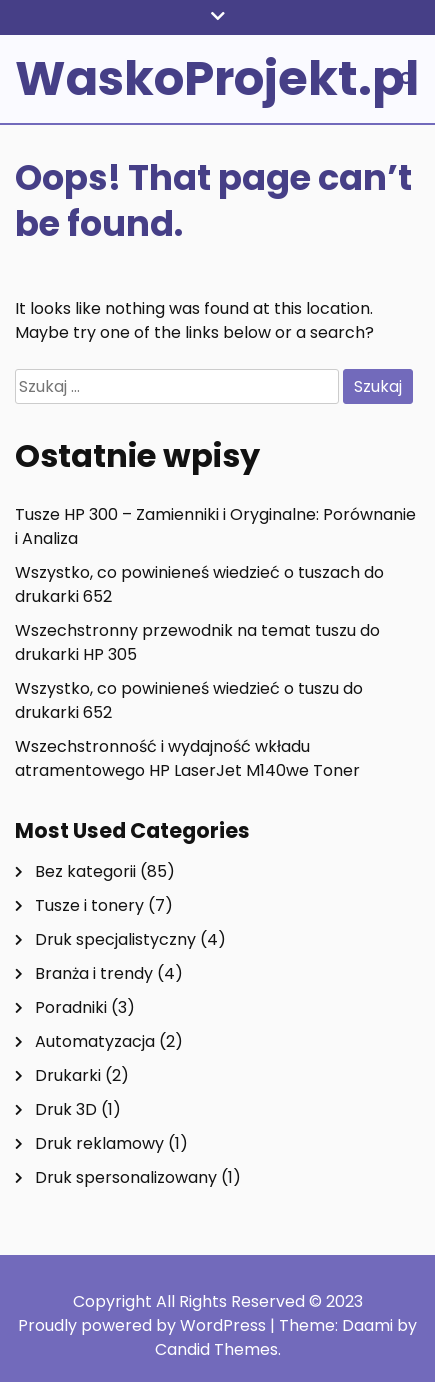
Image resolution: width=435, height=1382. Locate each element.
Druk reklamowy (99, 1143)
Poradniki (71, 1007)
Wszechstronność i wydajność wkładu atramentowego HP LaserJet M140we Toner (187, 758)
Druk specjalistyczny (115, 939)
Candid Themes (216, 1349)
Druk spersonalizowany (126, 1177)
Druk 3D (66, 1109)
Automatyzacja (95, 1041)
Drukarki (68, 1075)
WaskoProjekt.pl (217, 78)
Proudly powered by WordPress (144, 1325)
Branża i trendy (94, 973)
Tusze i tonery (89, 905)
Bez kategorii (85, 871)
